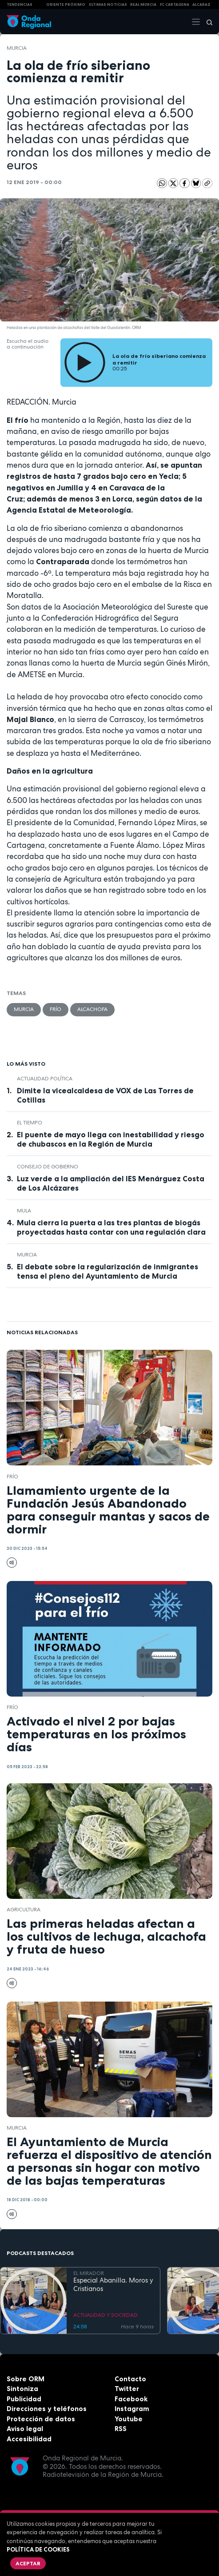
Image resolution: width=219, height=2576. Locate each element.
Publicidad (24, 2399)
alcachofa (92, 1009)
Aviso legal (25, 2428)
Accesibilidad (29, 2439)
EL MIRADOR (88, 2273)
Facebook (131, 2399)
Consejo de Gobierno (47, 1166)
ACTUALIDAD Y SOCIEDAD (105, 2315)
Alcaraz (201, 4)
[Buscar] (206, 22)
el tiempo (29, 1122)
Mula (24, 1210)
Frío (55, 1009)
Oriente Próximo (65, 4)
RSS (121, 2428)
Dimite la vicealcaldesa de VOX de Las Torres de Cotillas (105, 1095)
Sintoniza (22, 2388)
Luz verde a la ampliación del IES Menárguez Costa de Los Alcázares (110, 1183)
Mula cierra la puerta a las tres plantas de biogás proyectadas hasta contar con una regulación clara (111, 1227)
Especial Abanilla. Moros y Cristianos (113, 2284)
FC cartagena (174, 4)
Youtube (129, 2419)
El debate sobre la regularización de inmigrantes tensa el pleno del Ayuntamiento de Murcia (107, 1271)
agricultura (23, 1909)
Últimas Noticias (108, 4)
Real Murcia (143, 4)
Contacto (130, 2379)
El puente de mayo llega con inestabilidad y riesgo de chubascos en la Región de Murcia (110, 1139)
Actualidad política (44, 1078)
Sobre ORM (25, 2379)
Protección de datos (41, 2419)
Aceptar (28, 2563)
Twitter (127, 2388)
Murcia (17, 48)
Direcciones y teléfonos (47, 2408)
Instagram (132, 2408)
